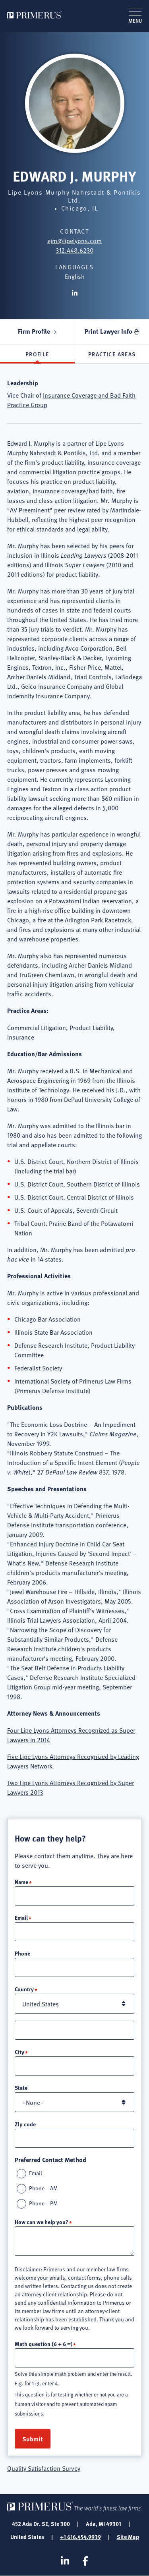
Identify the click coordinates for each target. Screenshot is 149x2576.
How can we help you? (41, 2222)
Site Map (128, 2537)
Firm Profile (34, 331)
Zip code (25, 2124)
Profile (37, 354)
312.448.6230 (74, 249)
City (19, 2052)
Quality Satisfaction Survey (43, 2468)
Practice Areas (112, 354)
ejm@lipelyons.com (74, 240)
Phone (22, 1953)
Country (24, 1989)
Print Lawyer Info (108, 331)
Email (21, 1917)
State (21, 2087)
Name (21, 1882)
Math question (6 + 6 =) (43, 2344)
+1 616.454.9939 (80, 2537)
